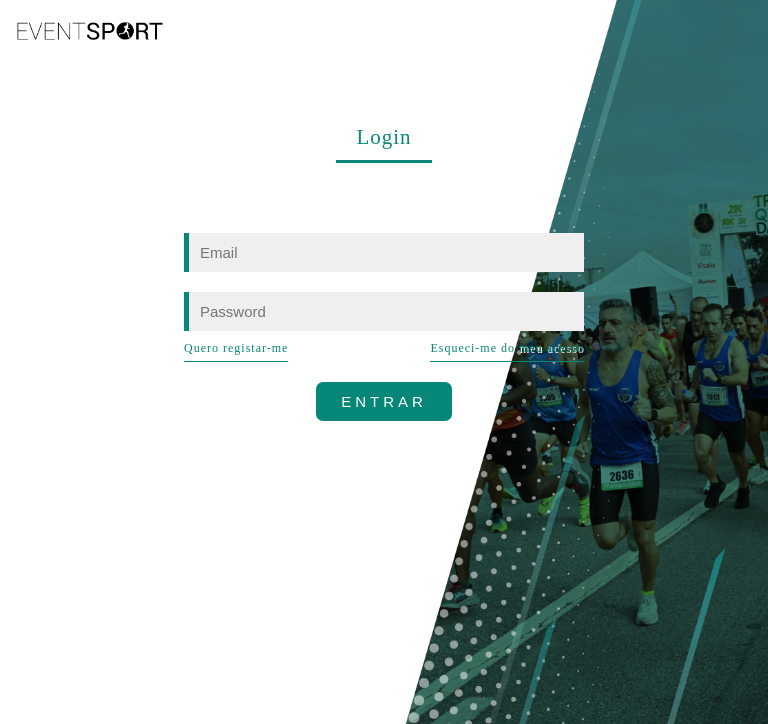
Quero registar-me (236, 348)
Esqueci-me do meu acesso (507, 348)
